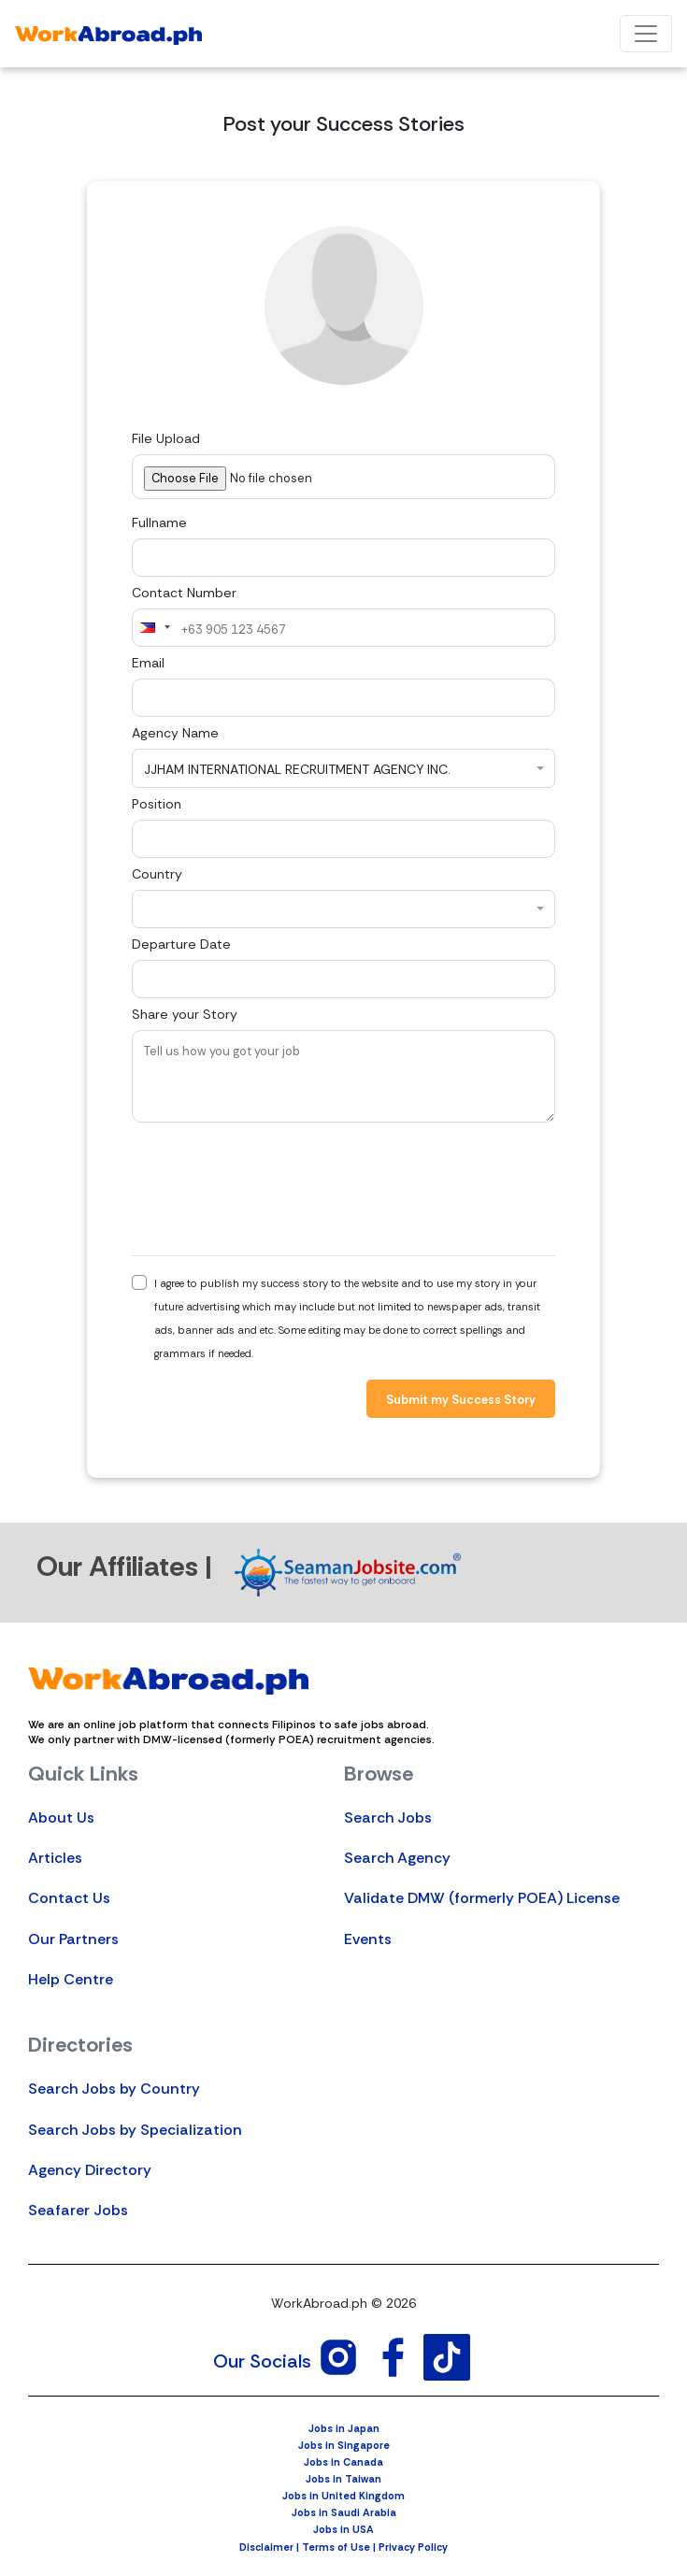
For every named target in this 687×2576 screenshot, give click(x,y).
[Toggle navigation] (646, 33)
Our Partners (73, 1939)
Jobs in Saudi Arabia (344, 2512)
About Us (61, 1817)
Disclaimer (266, 2547)
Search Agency (397, 1858)
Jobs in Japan (343, 2428)
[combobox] (154, 627)
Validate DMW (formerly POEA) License (482, 1898)
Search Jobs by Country (114, 2088)
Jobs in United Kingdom (343, 2495)
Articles (55, 1858)
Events (368, 1939)
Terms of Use (336, 2547)
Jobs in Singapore (344, 2445)
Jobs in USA (343, 2529)
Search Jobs (388, 1817)
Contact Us (69, 1898)
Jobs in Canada (343, 2462)
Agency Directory (89, 2170)
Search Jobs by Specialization (135, 2130)
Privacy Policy (413, 2547)
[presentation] (274, 1188)
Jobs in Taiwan (343, 2478)
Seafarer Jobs (78, 2210)
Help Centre (70, 1979)
